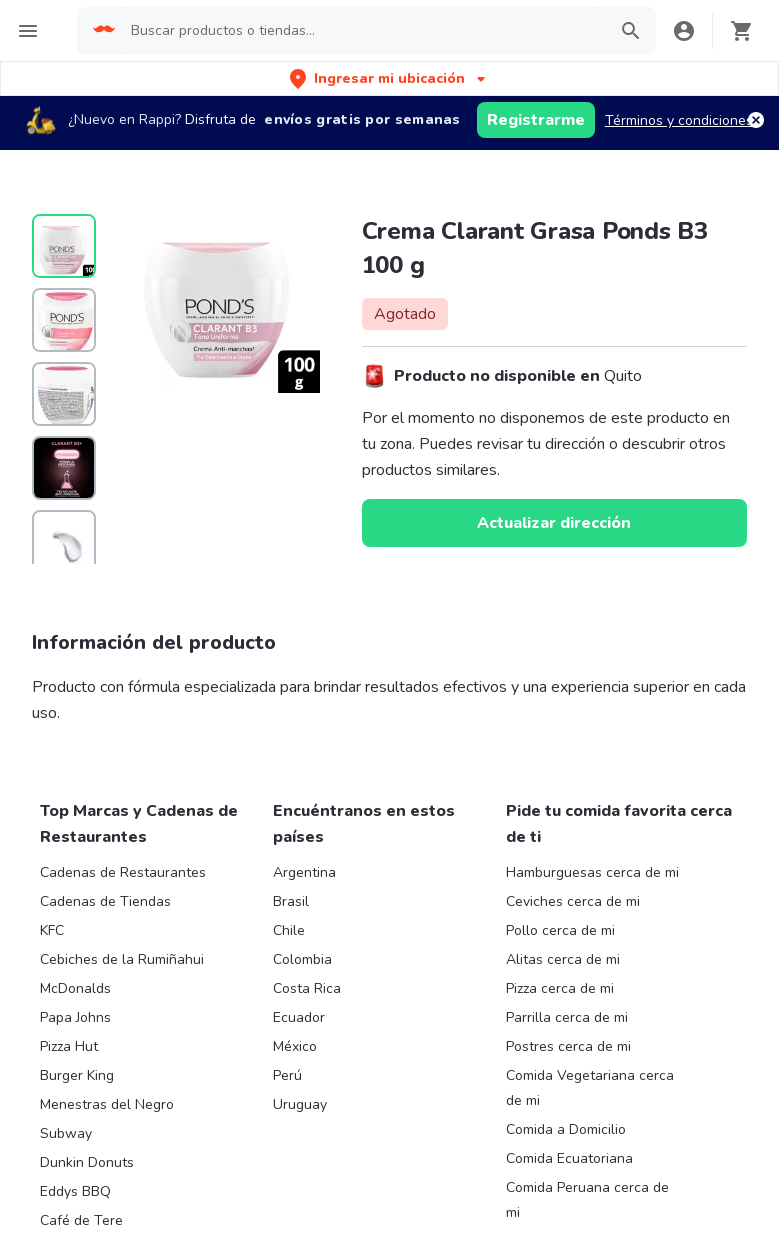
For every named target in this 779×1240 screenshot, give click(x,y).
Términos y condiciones (679, 120)
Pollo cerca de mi (560, 930)
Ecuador (299, 1017)
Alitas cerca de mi (563, 959)
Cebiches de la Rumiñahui (122, 959)
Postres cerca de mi (568, 1046)
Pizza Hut (69, 1046)
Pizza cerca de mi (560, 988)
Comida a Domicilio (566, 1129)
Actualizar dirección (554, 523)
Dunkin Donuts (87, 1162)
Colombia (302, 959)
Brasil (291, 901)
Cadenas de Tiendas (105, 901)
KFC (52, 930)
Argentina (304, 872)
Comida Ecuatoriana (569, 1158)
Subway (66, 1133)
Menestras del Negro (107, 1104)
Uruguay (300, 1104)
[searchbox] (362, 31)
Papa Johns (75, 1017)
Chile (289, 930)
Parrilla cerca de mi (567, 1017)
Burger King (77, 1075)
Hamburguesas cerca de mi (592, 872)
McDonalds (75, 988)
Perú (287, 1075)
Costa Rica (307, 988)
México (295, 1046)
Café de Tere (81, 1220)
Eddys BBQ (75, 1191)
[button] (389, 78)
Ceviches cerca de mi (573, 901)
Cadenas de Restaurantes (123, 872)
